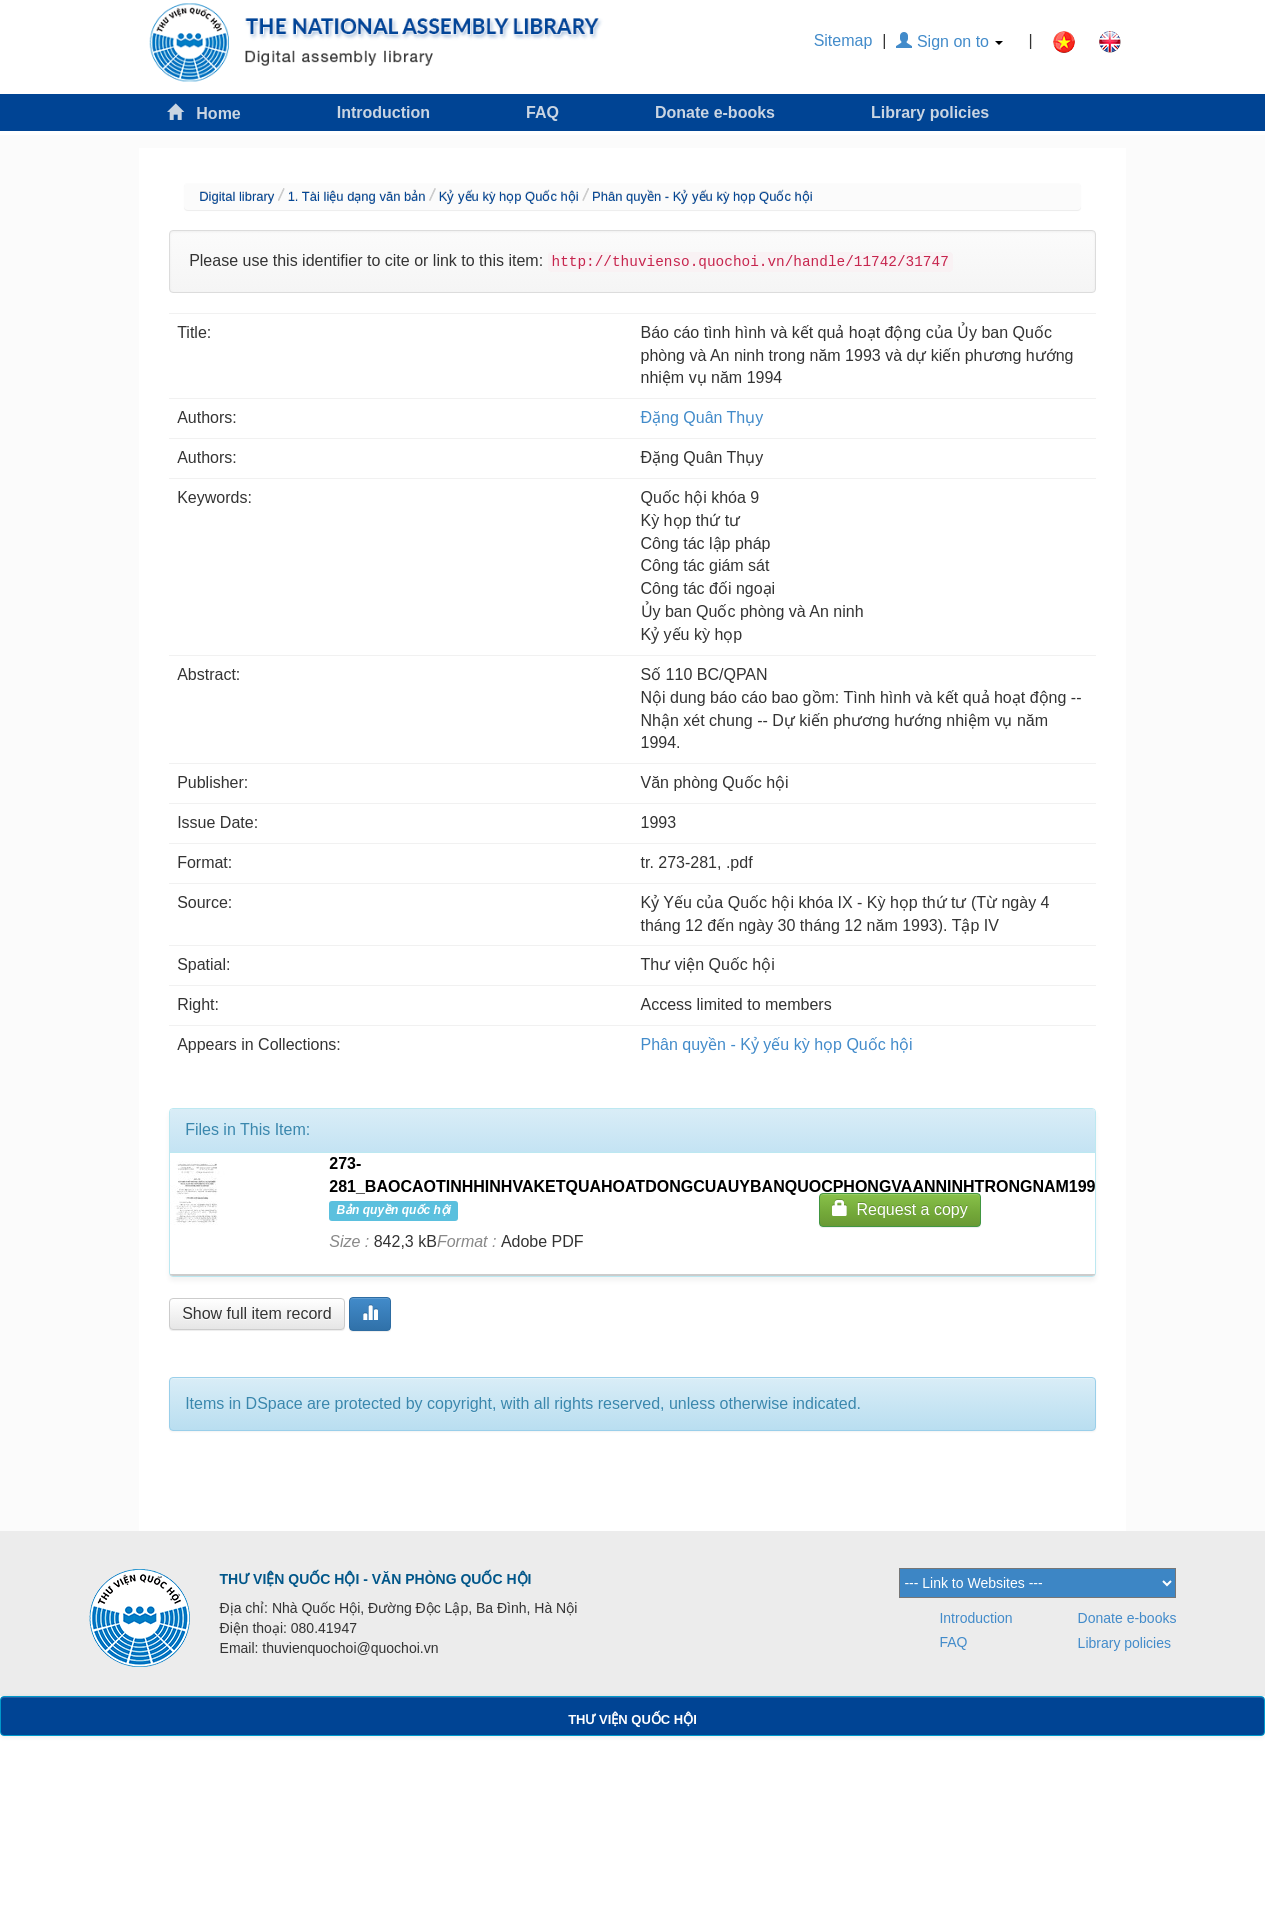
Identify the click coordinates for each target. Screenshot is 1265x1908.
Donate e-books (715, 112)
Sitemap (843, 40)
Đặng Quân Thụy (702, 417)
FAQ (542, 112)
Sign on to (949, 41)
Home (204, 112)
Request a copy (900, 1208)
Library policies (930, 112)
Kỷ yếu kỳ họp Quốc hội (509, 196)
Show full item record (256, 1313)
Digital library (236, 196)
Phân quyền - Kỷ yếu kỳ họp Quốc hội (702, 196)
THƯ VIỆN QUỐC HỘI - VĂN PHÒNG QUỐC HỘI (376, 1579)
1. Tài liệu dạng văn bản (357, 196)
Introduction (383, 112)
